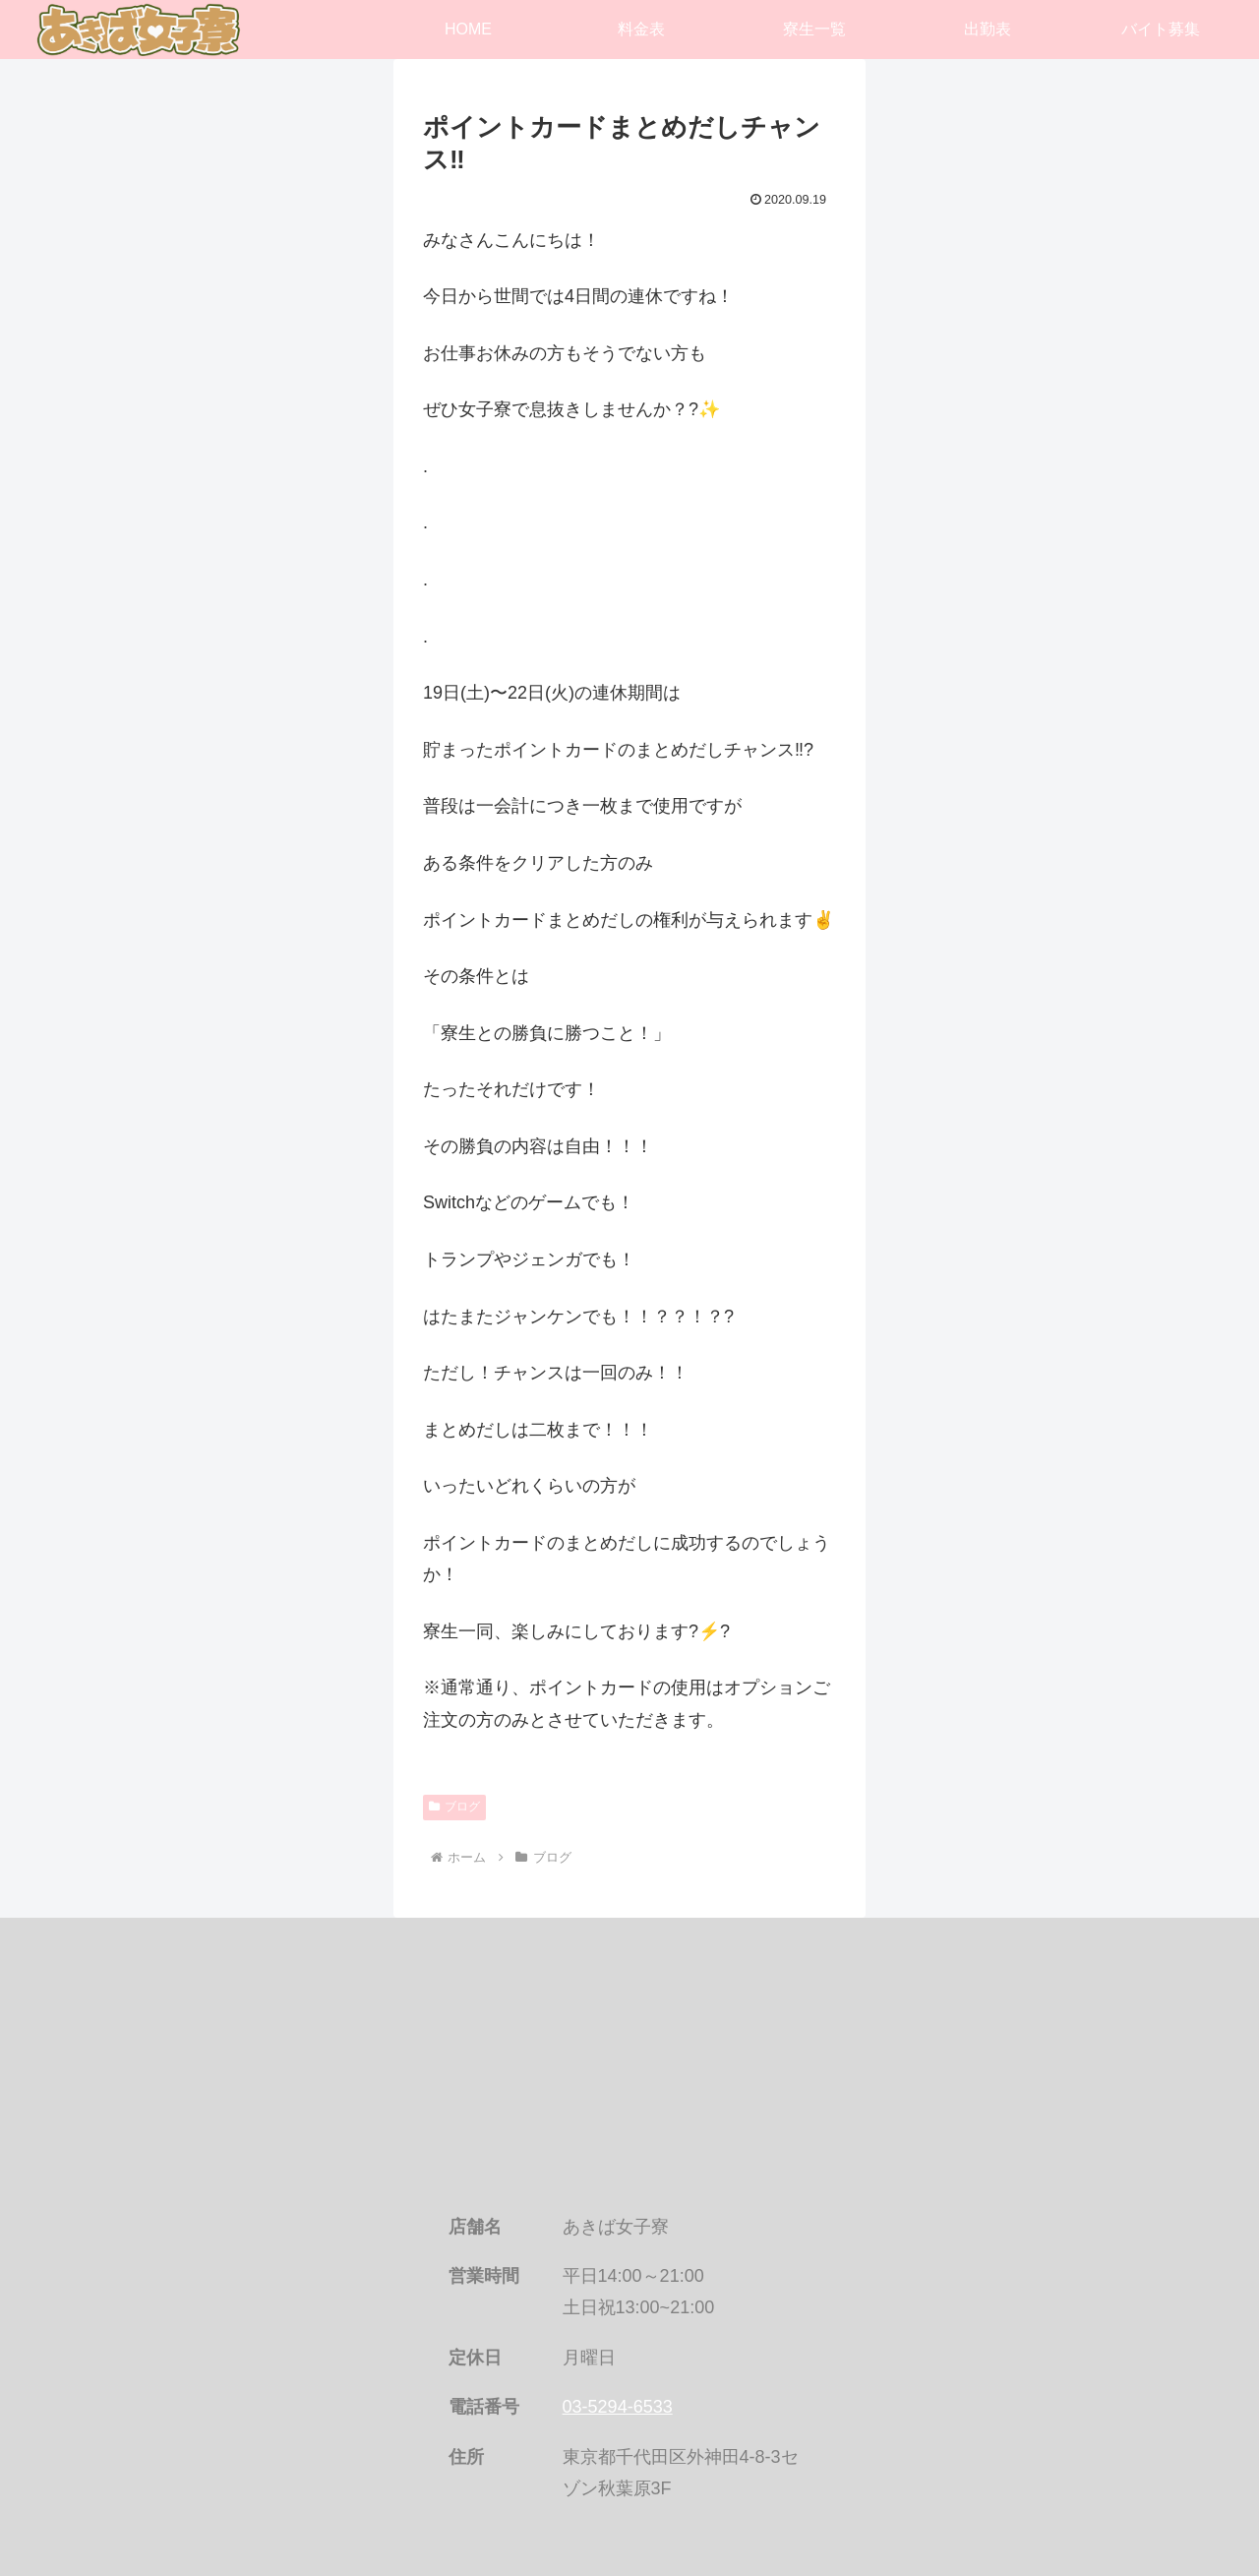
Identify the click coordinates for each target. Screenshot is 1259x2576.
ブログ (454, 1806)
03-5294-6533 (618, 2407)
